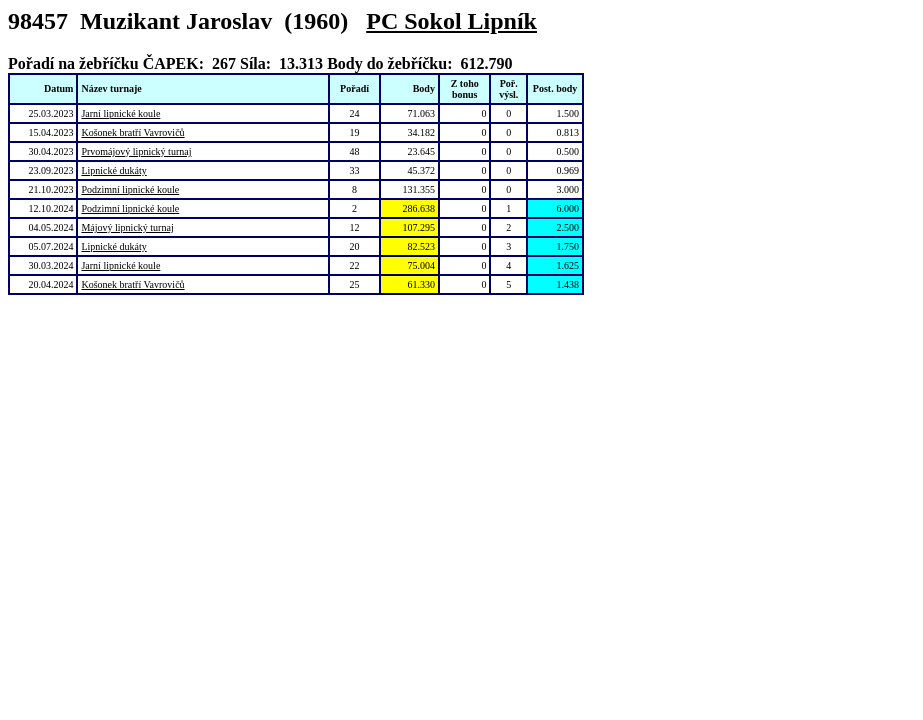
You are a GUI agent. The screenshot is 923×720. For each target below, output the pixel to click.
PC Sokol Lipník (451, 21)
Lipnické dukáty (113, 170)
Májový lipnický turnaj (127, 227)
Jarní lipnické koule (120, 113)
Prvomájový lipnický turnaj (136, 151)
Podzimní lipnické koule (130, 189)
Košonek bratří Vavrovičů (132, 132)
